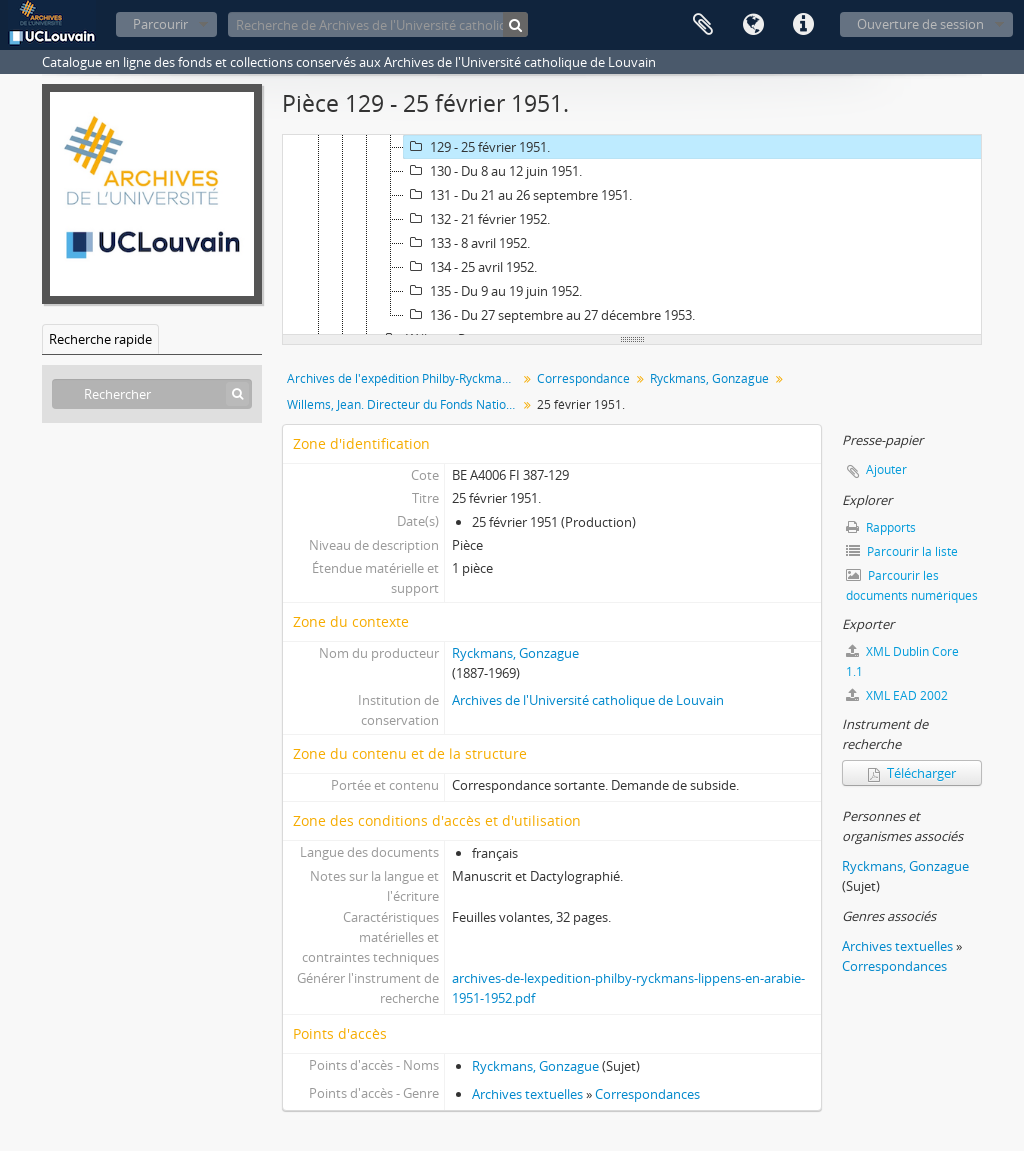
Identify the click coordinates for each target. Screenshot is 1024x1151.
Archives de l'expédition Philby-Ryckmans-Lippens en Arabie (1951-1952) (404, 378)
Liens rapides (803, 25)
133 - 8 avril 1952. (467, 243)
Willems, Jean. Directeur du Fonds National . (404, 404)
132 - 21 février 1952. (477, 219)
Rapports (881, 527)
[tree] (632, 235)
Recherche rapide (100, 339)
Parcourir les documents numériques (912, 585)
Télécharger (912, 773)
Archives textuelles (527, 1094)
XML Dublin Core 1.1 (902, 661)
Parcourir (160, 24)
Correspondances (647, 1094)
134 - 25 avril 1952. (470, 267)
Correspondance (583, 378)
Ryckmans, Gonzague (709, 378)
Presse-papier (703, 25)
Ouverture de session (920, 24)
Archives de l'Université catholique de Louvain (588, 700)
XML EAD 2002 (897, 695)
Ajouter (886, 469)
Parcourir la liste (902, 551)
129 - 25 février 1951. (477, 147)
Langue (753, 25)
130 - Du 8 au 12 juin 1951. (493, 171)
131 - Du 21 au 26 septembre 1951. (518, 195)
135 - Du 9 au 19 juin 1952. (493, 291)
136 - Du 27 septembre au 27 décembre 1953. (549, 315)
